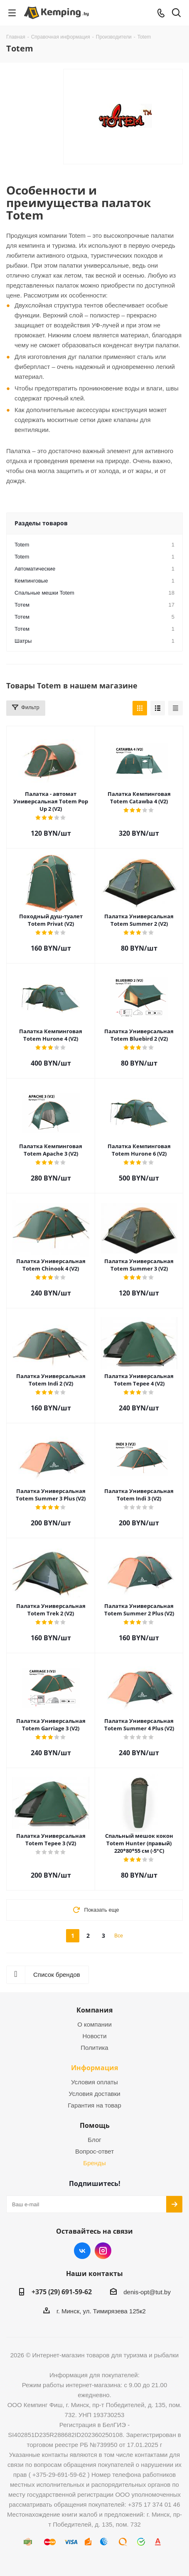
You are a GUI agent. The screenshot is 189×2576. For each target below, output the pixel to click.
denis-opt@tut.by (147, 2291)
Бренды (94, 2162)
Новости (94, 2035)
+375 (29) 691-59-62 (62, 2291)
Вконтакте (82, 2250)
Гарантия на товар (94, 2105)
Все (118, 1936)
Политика (94, 2047)
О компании (94, 2024)
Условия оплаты (94, 2082)
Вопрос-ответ (94, 2151)
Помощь (95, 2125)
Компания (94, 2010)
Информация (94, 2067)
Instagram (103, 2250)
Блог (94, 2139)
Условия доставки (94, 2093)
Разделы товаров (41, 523)
